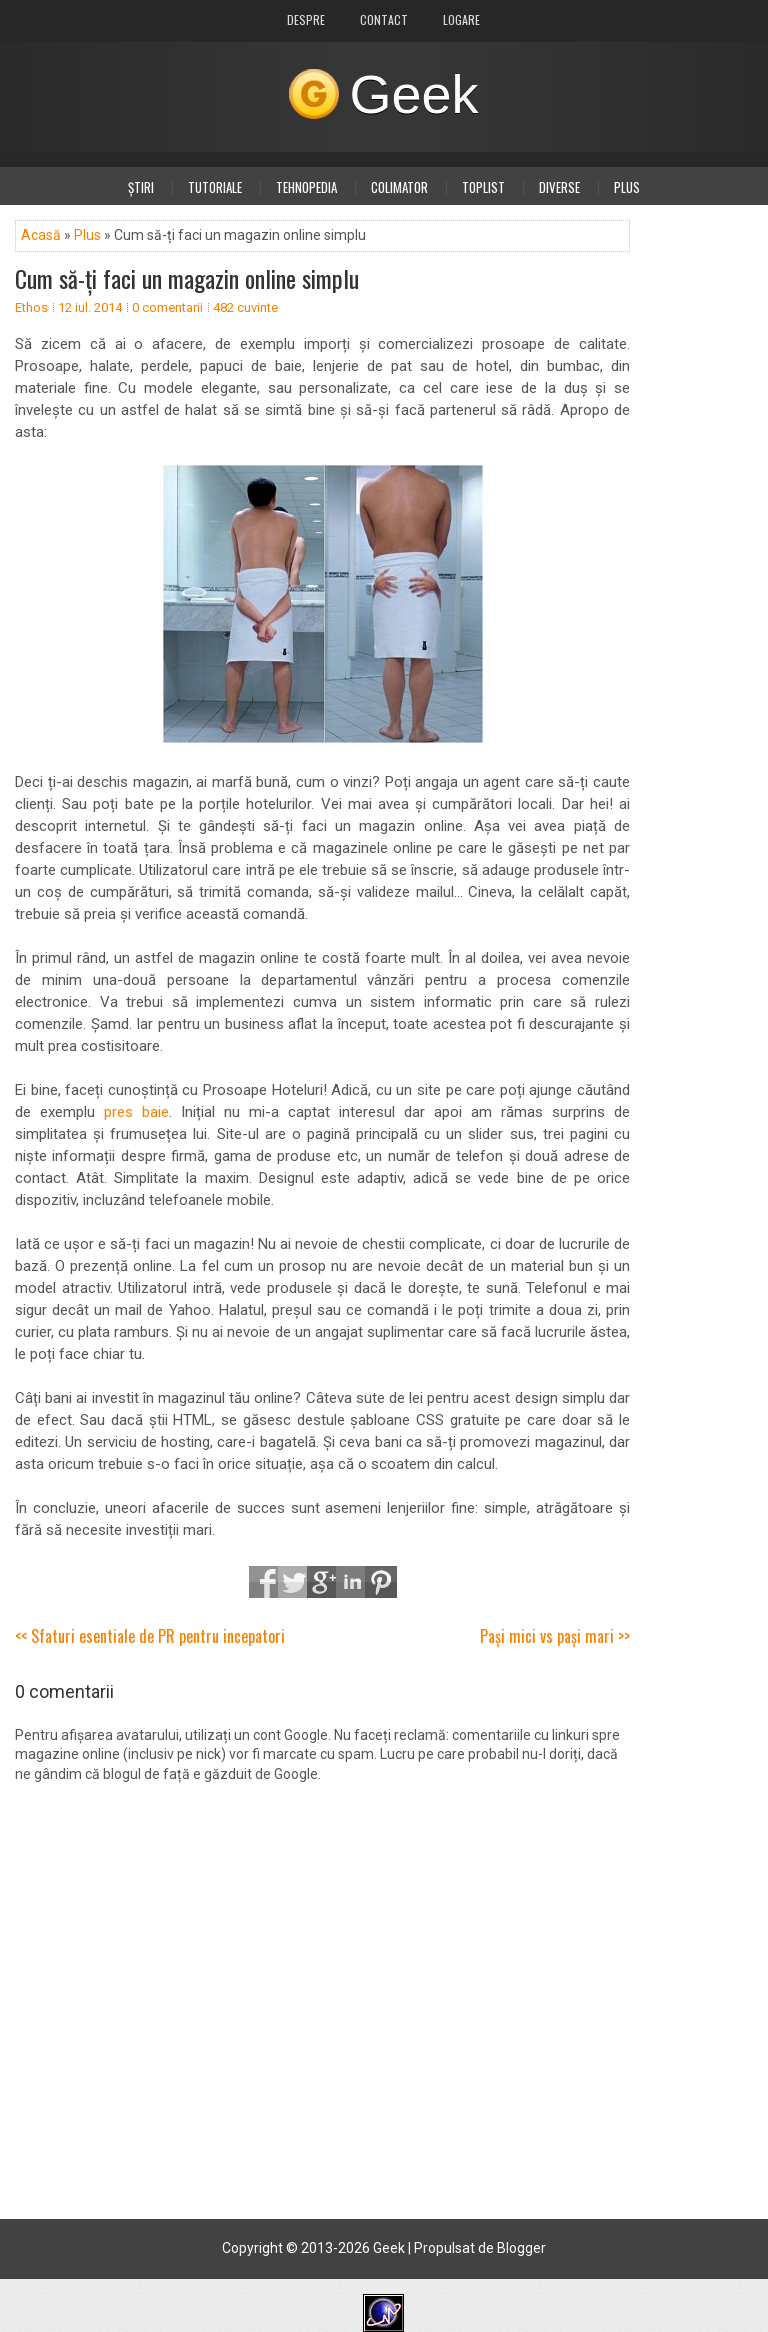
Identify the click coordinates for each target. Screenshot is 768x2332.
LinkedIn (352, 1582)
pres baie (136, 1112)
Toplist (483, 187)
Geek (413, 94)
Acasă (41, 235)
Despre (306, 19)
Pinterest (381, 1582)
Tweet (294, 1582)
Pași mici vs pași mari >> (555, 1636)
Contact (384, 19)
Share (265, 1582)
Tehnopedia (306, 187)
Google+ (323, 1582)
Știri (141, 187)
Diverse (559, 187)
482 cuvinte (245, 307)
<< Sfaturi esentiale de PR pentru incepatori (150, 1636)
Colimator (399, 187)
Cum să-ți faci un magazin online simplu (187, 278)
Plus (627, 187)
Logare (461, 19)
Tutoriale (215, 187)
